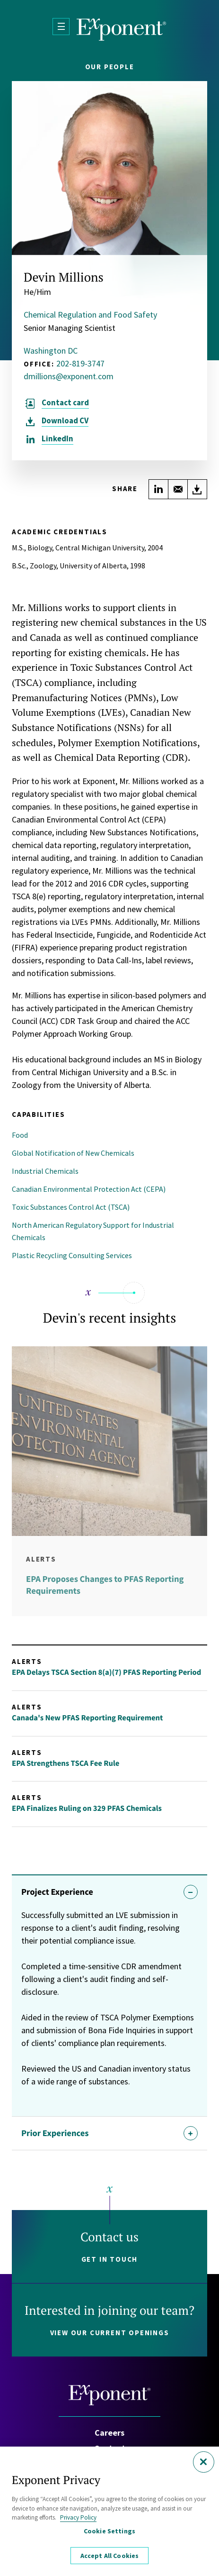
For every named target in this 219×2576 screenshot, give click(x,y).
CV (65, 421)
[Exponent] (121, 29)
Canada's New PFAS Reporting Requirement (87, 1718)
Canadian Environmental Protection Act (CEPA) (89, 1189)
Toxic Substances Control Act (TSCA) (71, 1207)
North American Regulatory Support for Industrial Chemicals (93, 1231)
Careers (109, 2432)
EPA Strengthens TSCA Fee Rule (65, 1763)
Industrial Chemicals (45, 1171)
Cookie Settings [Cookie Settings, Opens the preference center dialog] (109, 2531)
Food (20, 1135)
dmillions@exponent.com (69, 376)
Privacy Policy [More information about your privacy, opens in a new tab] (78, 2517)
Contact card (65, 403)
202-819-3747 (80, 363)
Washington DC (51, 350)
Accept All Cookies (109, 2555)
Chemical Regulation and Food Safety (90, 314)
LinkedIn (57, 439)
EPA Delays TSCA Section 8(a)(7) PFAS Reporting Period (106, 1672)
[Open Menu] (61, 26)
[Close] (203, 2462)
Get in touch (109, 2259)
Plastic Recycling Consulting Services (72, 1255)
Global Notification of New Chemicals (73, 1153)
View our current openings (109, 2332)
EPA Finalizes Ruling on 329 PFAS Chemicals (87, 1808)
